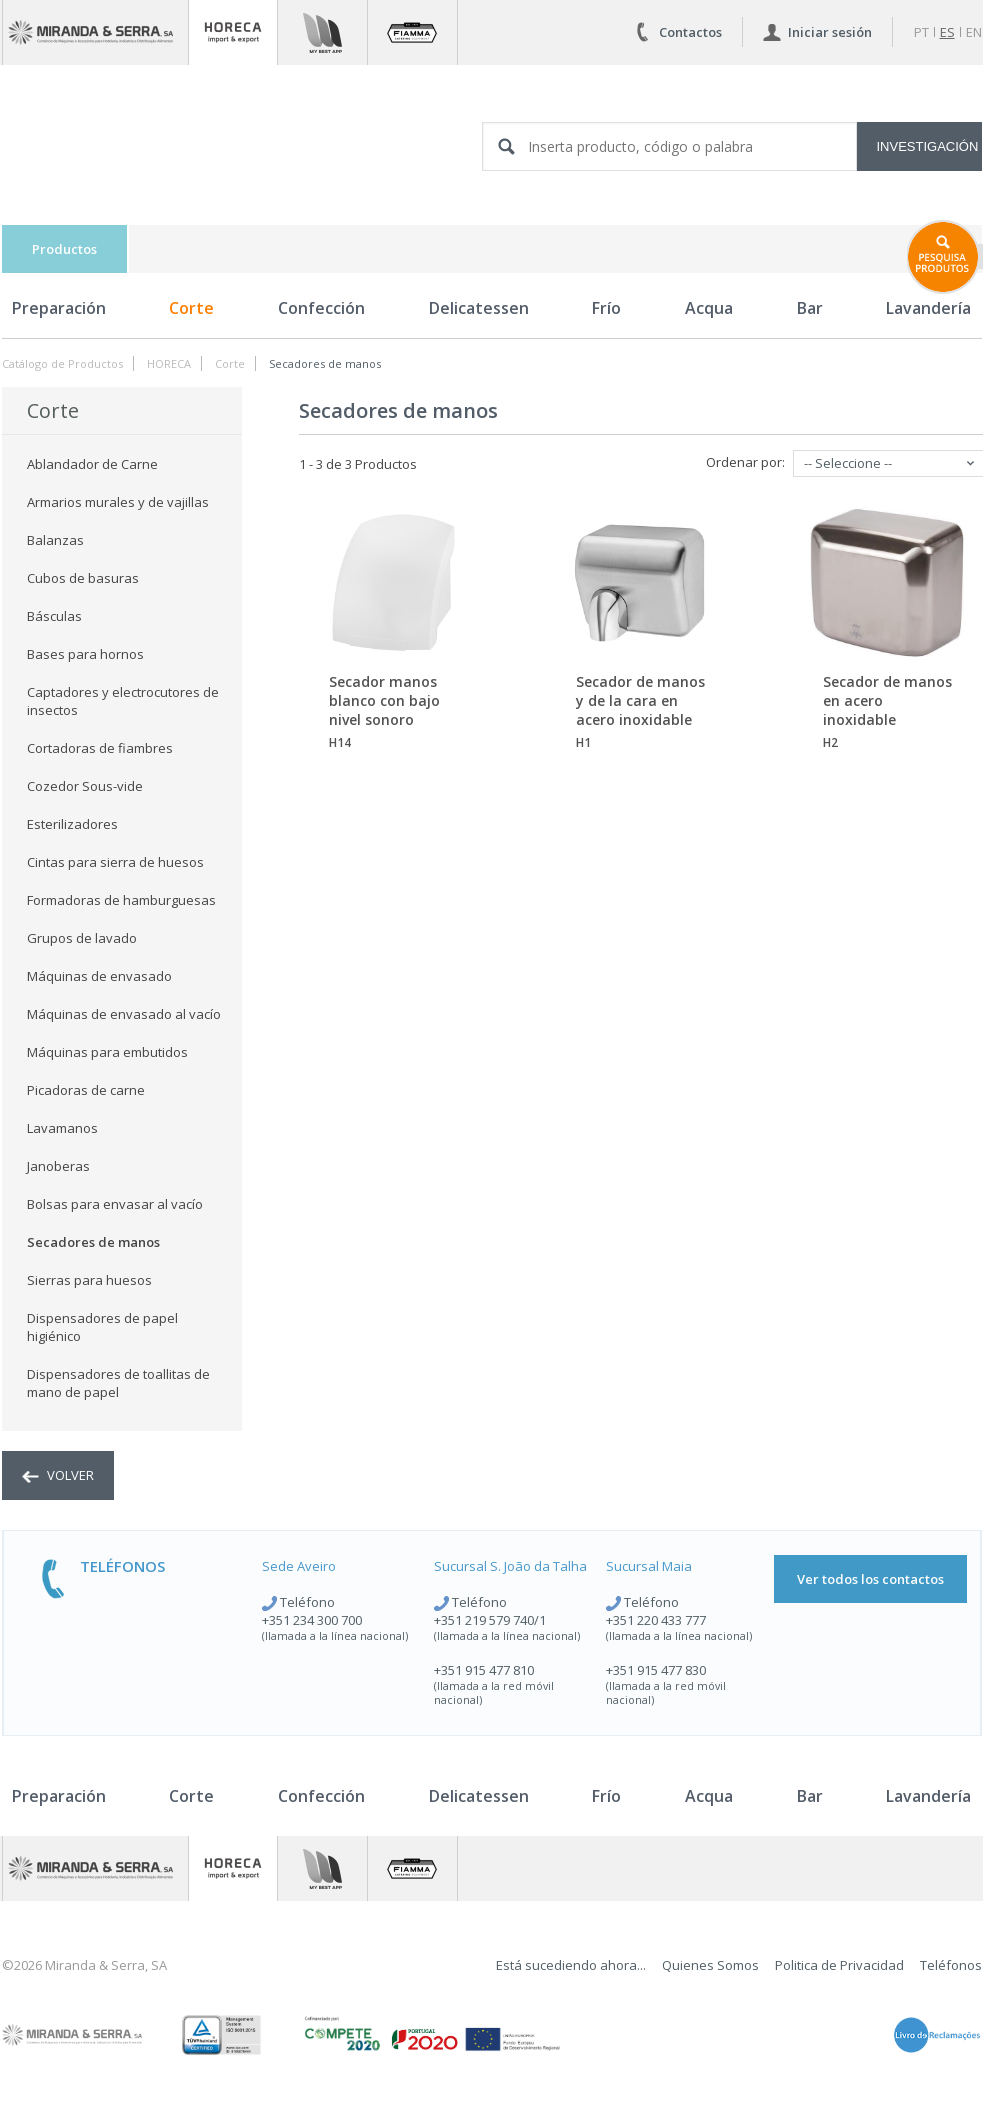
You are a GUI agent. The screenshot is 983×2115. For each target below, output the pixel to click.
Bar (810, 308)
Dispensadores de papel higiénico (102, 1327)
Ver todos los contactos (870, 1579)
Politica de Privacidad (839, 1965)
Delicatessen (479, 308)
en (974, 32)
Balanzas (55, 540)
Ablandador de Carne (92, 464)
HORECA (169, 363)
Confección (321, 308)
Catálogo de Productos (62, 363)
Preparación (59, 308)
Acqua (709, 308)
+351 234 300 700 (312, 1620)
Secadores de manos (325, 363)
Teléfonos (951, 1965)
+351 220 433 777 (656, 1620)
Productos (64, 249)
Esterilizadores (72, 824)
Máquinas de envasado (99, 976)
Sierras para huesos (89, 1280)
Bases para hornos (85, 654)
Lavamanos (62, 1128)
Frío (606, 308)
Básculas (54, 616)
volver (58, 1475)
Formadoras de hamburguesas (121, 900)
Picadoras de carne (86, 1090)
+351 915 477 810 (484, 1670)
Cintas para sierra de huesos (115, 862)
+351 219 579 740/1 (490, 1620)
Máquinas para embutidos (107, 1052)
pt (921, 32)
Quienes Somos (710, 1965)
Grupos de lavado (82, 938)
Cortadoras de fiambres (100, 748)
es (947, 32)
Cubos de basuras (83, 578)
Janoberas (58, 1166)
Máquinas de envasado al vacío (124, 1014)
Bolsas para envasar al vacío (115, 1204)
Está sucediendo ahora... (571, 1965)
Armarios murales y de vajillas (118, 502)
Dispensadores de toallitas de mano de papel (118, 1383)
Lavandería (928, 1796)
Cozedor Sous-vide (85, 786)
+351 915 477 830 (656, 1670)
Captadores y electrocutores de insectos (123, 701)
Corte (191, 308)
